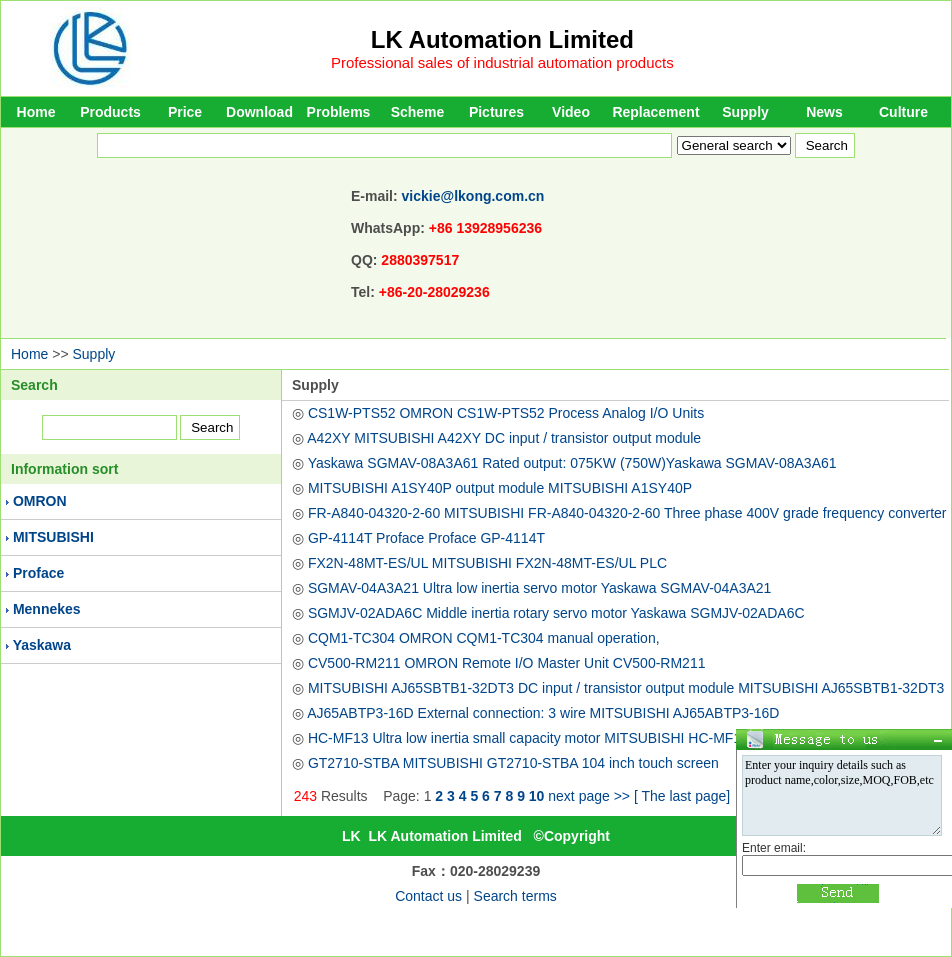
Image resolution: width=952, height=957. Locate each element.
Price (185, 112)
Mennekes (47, 609)
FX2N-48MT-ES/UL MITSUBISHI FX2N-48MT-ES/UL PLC (487, 563)
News (824, 112)
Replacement (655, 112)
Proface (38, 573)
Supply (745, 112)
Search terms (515, 896)
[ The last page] (682, 796)
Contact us (428, 896)
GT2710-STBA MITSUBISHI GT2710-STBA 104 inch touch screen (513, 763)
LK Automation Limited (502, 39)
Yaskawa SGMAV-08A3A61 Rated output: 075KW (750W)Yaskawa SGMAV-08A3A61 (572, 463)
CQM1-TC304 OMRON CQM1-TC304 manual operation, (484, 638)
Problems (339, 112)
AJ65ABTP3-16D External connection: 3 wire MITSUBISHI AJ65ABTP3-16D (543, 713)
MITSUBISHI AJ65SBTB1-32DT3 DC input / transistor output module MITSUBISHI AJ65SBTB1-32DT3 (626, 688)
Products (110, 112)
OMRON (40, 501)
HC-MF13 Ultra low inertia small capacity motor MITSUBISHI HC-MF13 (528, 738)
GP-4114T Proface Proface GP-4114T (426, 538)
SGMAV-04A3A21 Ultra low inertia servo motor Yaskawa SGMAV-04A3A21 (540, 588)
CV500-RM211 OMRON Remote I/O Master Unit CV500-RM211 (507, 663)
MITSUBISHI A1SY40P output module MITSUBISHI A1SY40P (500, 488)
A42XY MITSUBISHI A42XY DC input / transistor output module (504, 438)
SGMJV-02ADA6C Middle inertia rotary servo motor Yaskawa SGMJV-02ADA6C (556, 613)
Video (571, 112)
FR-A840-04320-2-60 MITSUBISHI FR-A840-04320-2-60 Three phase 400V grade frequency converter (627, 513)
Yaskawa (42, 645)
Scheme (418, 112)
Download (259, 112)
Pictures (496, 112)
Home (36, 112)
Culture (903, 112)
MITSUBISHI (53, 537)
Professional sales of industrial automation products (502, 62)
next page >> (589, 796)
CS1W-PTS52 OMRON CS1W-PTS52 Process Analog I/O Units (506, 413)
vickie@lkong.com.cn (473, 196)
